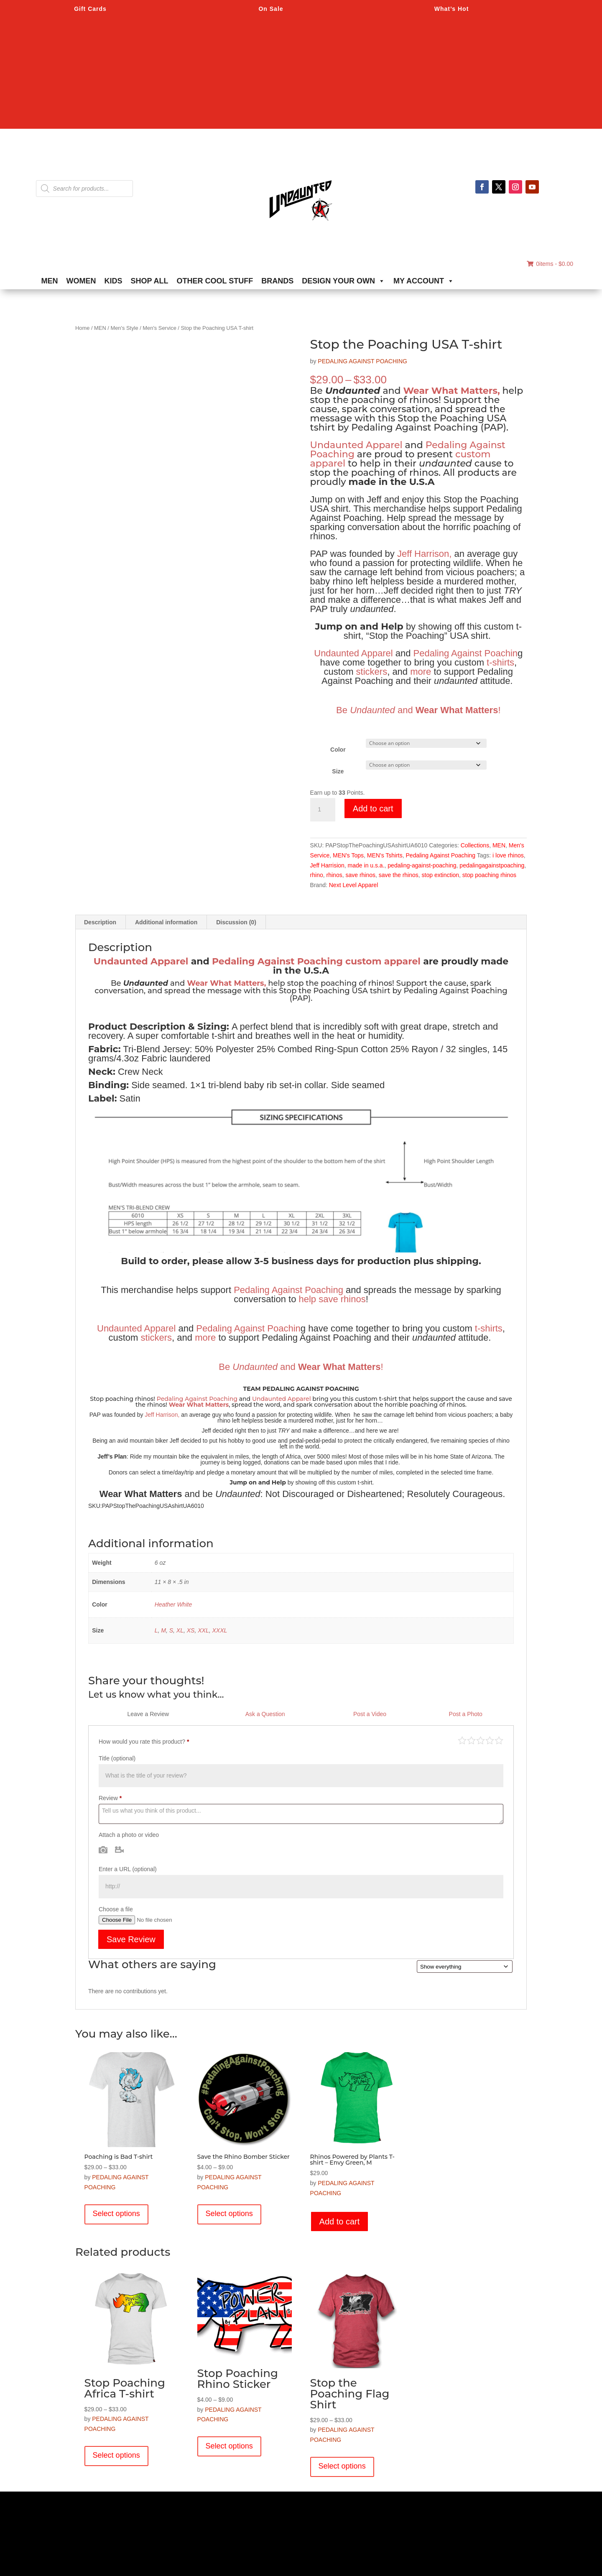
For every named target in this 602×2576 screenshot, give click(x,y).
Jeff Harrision (327, 865)
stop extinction (440, 875)
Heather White (173, 1604)
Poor (462, 1740)
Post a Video (369, 1714)
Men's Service (159, 328)
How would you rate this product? (144, 1741)
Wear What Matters (199, 1404)
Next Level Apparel (353, 885)
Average (480, 1740)
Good (489, 1740)
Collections (475, 845)
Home (82, 328)
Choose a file (116, 1909)
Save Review (131, 1939)
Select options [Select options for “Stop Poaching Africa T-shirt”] (116, 2455)
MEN (49, 281)
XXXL (219, 1630)
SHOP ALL (149, 281)
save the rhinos (398, 875)
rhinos (334, 875)
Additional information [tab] (166, 922)
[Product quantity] (322, 809)
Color (338, 749)
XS (191, 1630)
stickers (372, 671)
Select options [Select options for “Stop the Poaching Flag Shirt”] (342, 2466)
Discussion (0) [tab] (236, 922)
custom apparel (383, 961)
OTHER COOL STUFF (215, 281)
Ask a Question (265, 1714)
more (420, 671)
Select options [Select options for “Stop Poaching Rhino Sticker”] (229, 2446)
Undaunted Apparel (356, 445)
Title (117, 1758)
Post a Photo (465, 1714)
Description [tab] (100, 922)
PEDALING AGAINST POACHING (362, 361)
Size (338, 771)
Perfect (499, 1740)
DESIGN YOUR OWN (343, 281)
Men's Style (124, 328)
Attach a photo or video (129, 1834)
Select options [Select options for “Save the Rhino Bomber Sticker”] (229, 2213)
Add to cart (373, 808)
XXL (203, 1630)
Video (119, 1849)
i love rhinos (508, 855)
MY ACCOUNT (423, 281)
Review (110, 1798)
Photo (103, 1849)
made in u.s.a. (366, 865)
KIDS (113, 281)
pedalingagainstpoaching (491, 865)
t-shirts (500, 662)
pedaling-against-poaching (422, 865)
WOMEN (81, 281)
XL (180, 1630)
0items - (550, 263)
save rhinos (360, 875)
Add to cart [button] (339, 2221)
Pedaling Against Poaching (441, 855)
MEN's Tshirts (385, 855)
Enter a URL (128, 1869)
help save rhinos (331, 1299)
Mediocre (471, 1740)
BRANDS (277, 281)
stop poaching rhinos (489, 875)
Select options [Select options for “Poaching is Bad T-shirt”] (116, 2213)
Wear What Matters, (451, 390)
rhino (316, 875)
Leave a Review (148, 1714)
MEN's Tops (348, 855)
